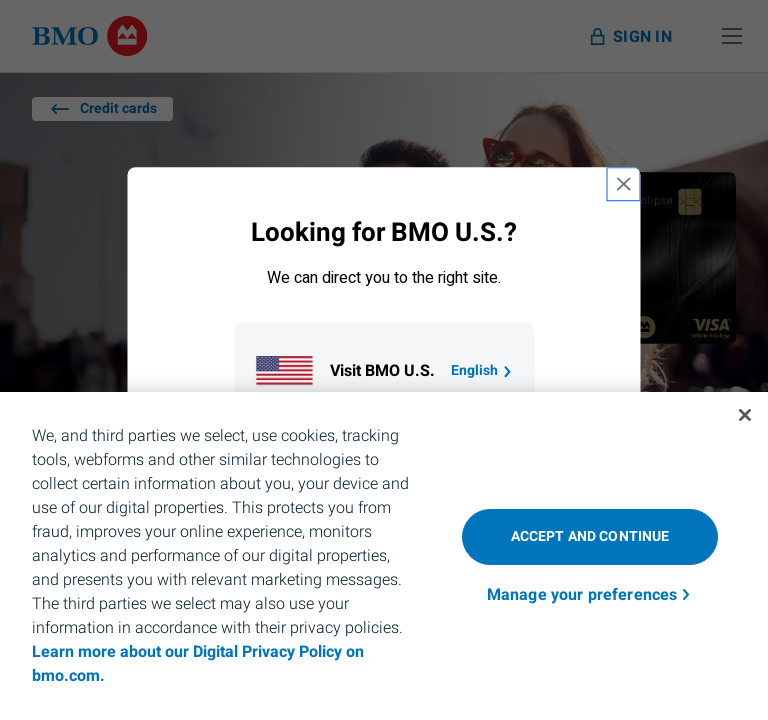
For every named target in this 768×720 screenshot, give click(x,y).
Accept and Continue (590, 536)
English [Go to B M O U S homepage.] (482, 370)
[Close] (745, 415)
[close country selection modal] (624, 184)
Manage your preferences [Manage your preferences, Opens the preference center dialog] (582, 595)
